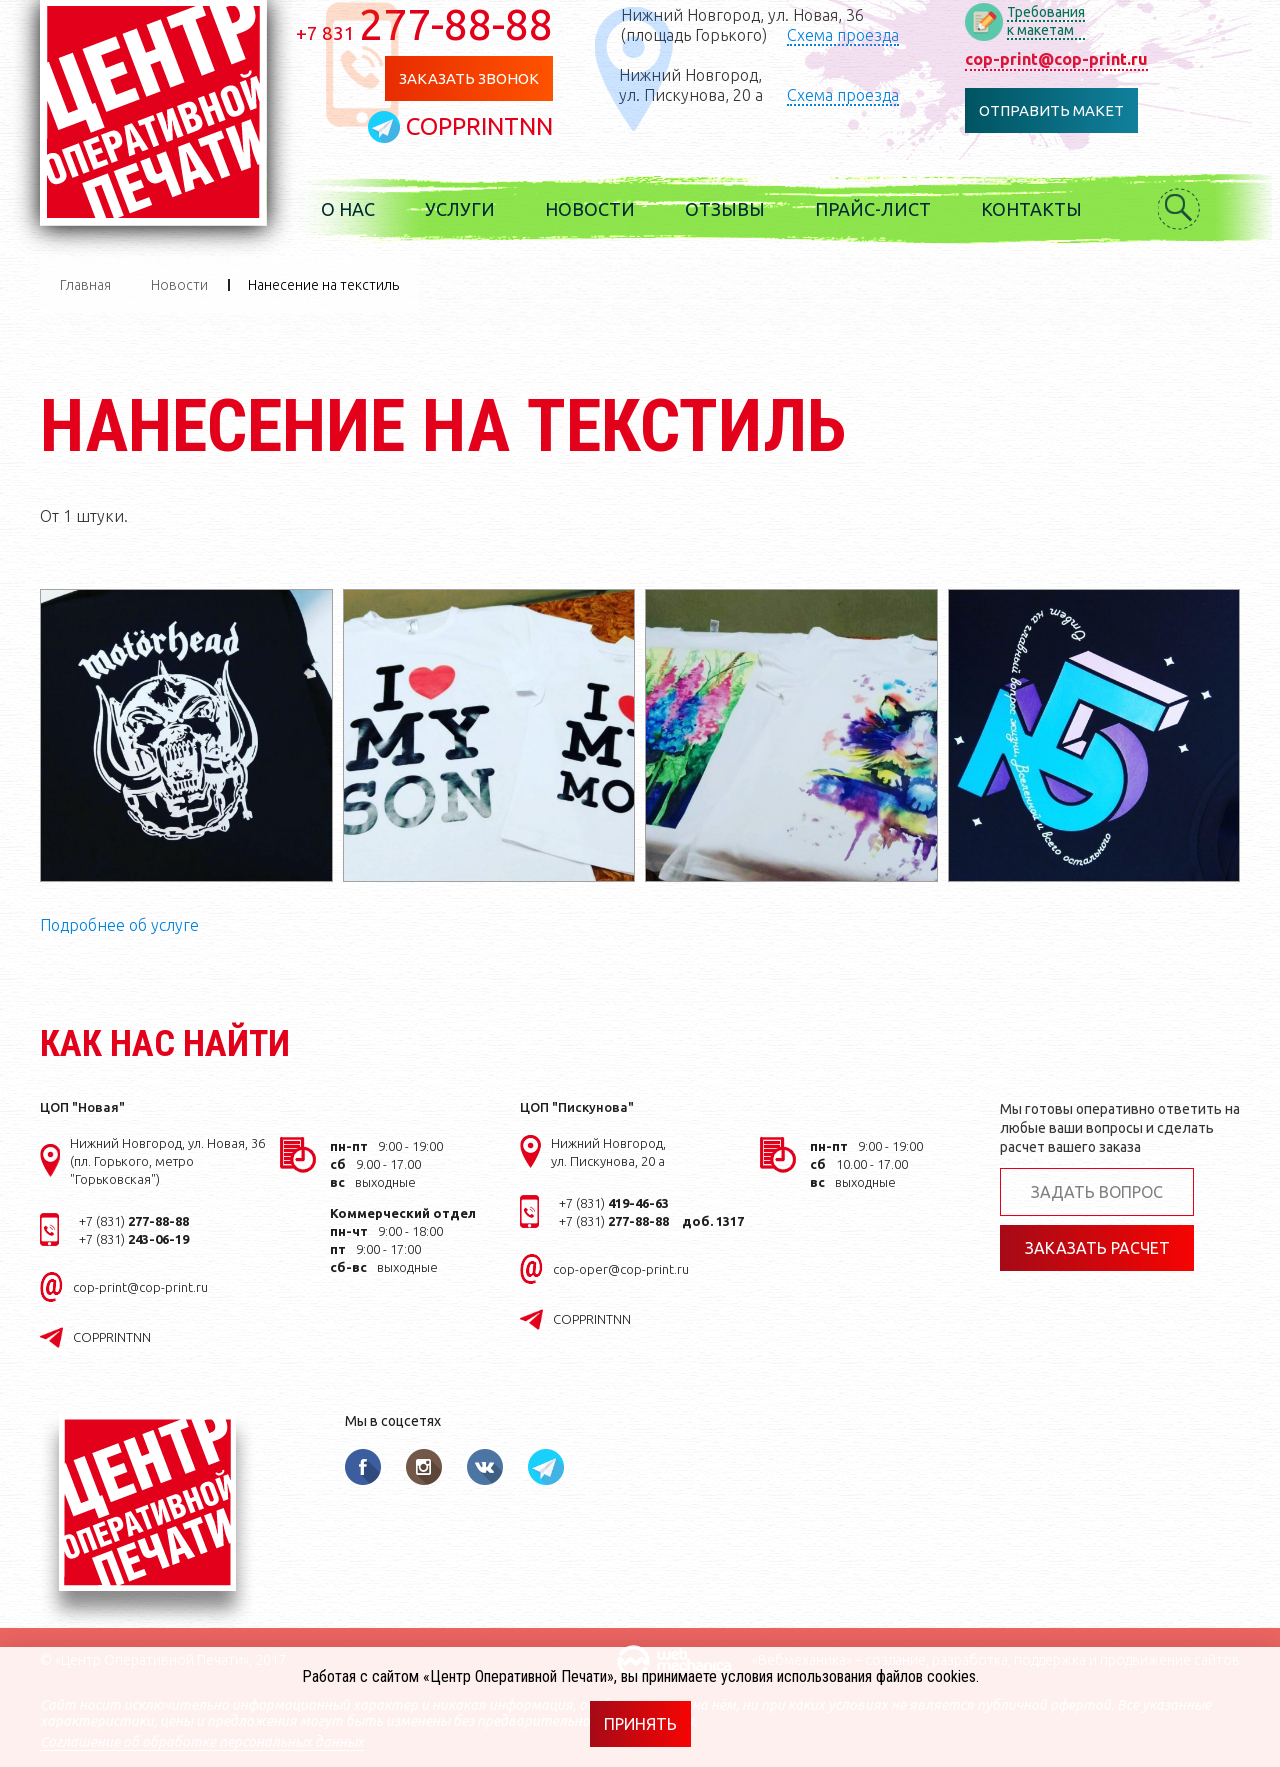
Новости (590, 209)
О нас (348, 209)
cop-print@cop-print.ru (1056, 59)
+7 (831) (134, 1221)
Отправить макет (1051, 110)
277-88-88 (424, 24)
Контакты (1031, 209)
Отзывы (725, 209)
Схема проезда (843, 35)
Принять (640, 1724)
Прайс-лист (873, 209)
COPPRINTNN (479, 126)
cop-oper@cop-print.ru (621, 1269)
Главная (85, 285)
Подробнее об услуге (119, 925)
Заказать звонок (469, 78)
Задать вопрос (1097, 1192)
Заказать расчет (1097, 1248)
